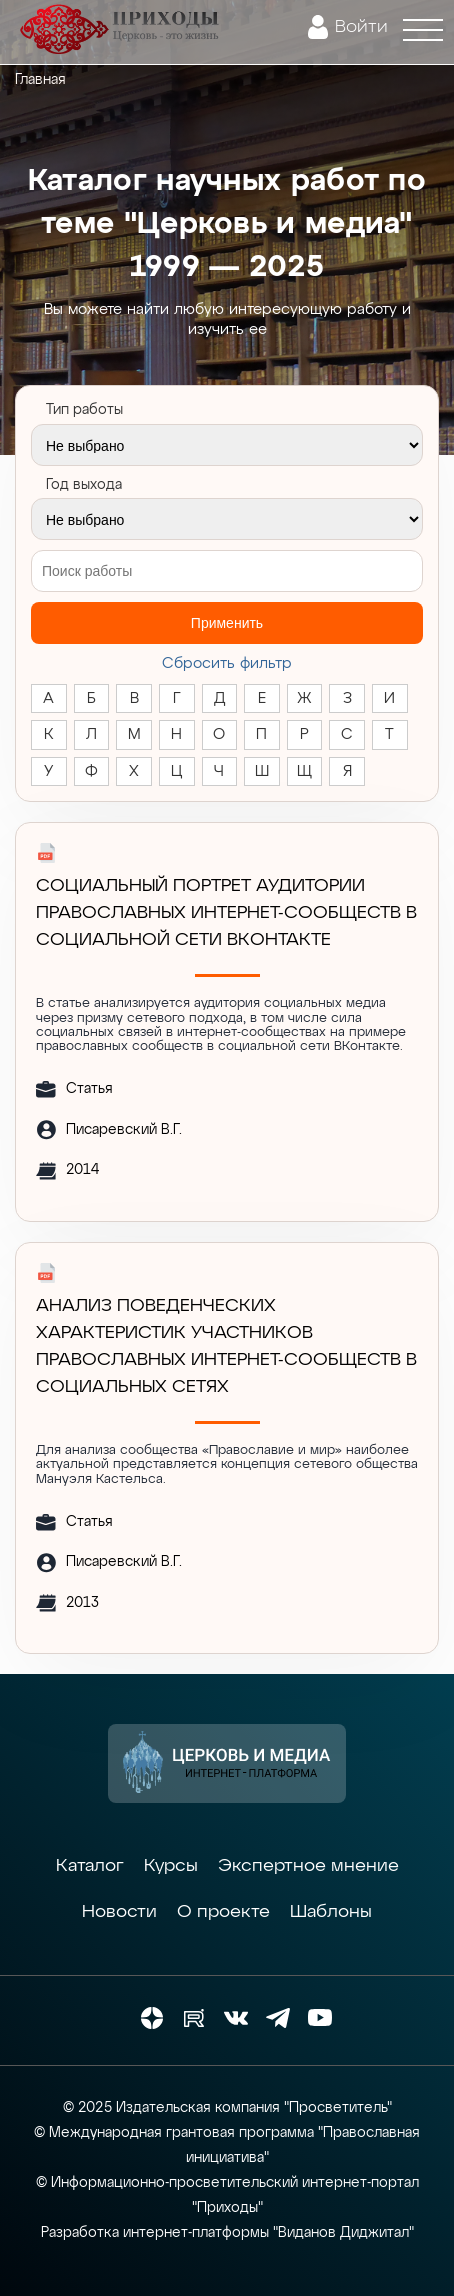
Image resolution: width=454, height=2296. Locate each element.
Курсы (171, 1866)
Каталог (90, 1866)
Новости (119, 1912)
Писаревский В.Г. (124, 1130)
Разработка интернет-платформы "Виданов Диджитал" (227, 2233)
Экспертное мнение (308, 1866)
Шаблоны (331, 1912)
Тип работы (84, 410)
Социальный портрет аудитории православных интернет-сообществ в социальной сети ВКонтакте (226, 913)
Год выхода (84, 485)
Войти (361, 27)
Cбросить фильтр (227, 663)
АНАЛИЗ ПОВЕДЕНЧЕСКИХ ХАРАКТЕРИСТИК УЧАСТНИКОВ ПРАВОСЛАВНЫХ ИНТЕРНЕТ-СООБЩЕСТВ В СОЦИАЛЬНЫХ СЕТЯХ (226, 1346)
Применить (227, 623)
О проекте (223, 1912)
